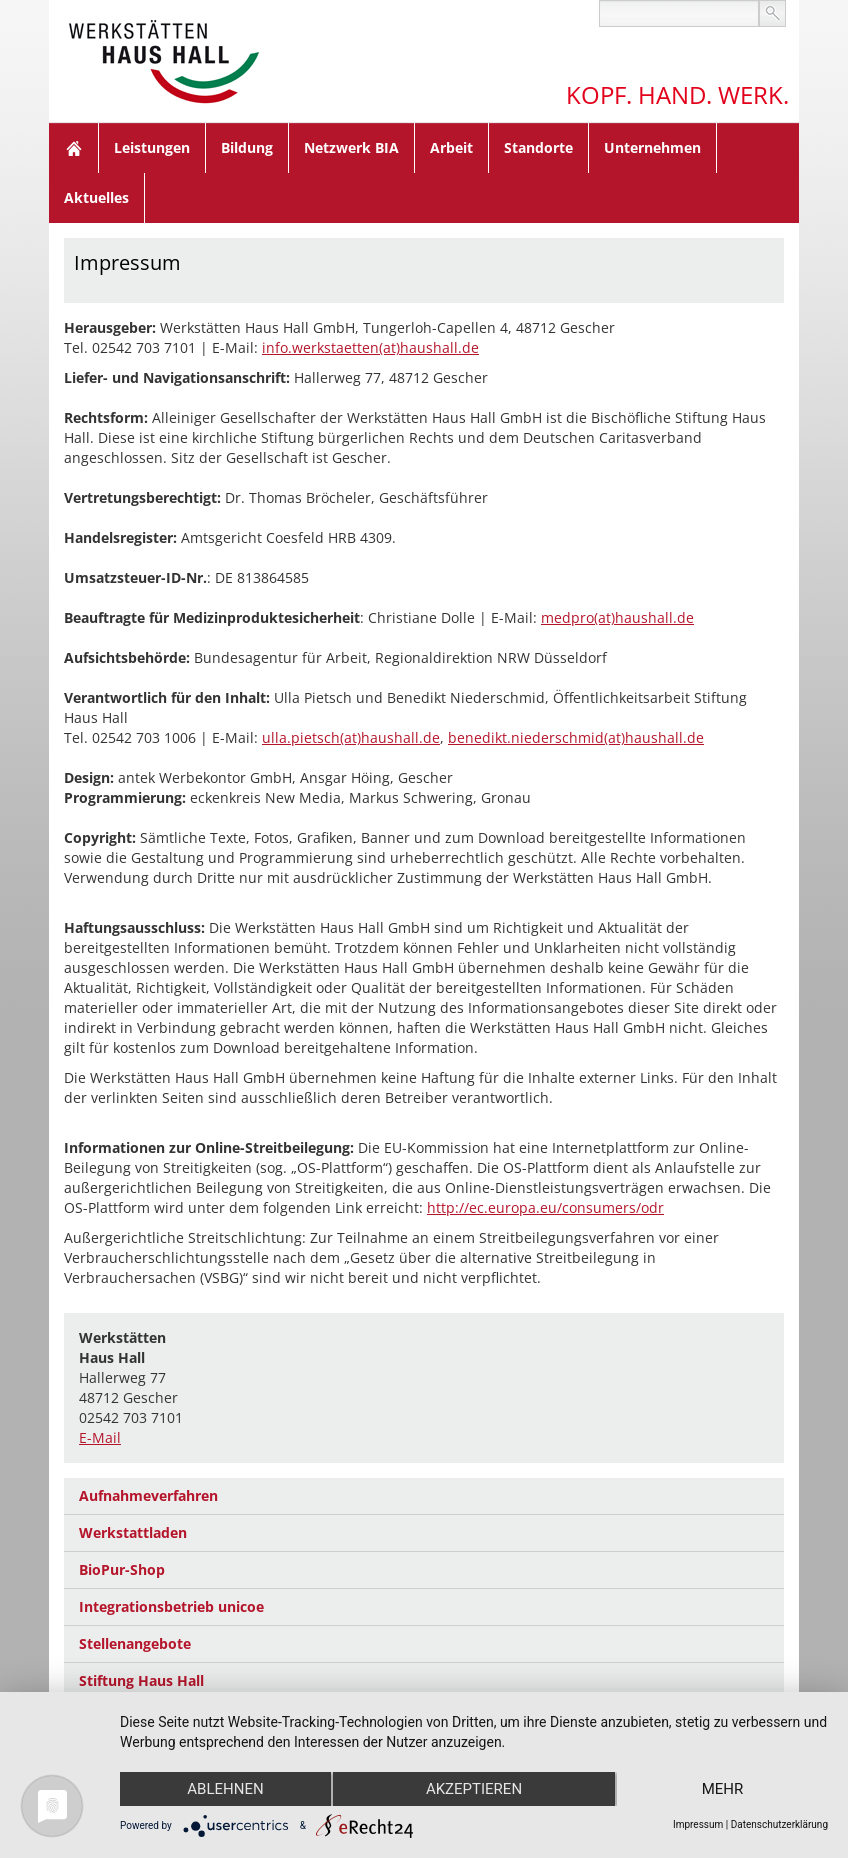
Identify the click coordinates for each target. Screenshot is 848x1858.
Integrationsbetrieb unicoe (171, 1606)
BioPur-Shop (122, 1569)
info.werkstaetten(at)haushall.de (370, 347)
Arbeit (451, 147)
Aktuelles (96, 197)
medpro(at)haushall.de (617, 617)
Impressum (698, 1824)
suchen (772, 13)
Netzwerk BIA (351, 147)
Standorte (538, 147)
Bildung (247, 147)
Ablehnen (225, 1789)
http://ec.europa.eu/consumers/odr (545, 1207)
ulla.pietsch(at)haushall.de (351, 737)
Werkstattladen (133, 1532)
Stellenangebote (135, 1643)
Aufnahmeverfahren (148, 1495)
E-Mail (100, 1437)
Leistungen (152, 147)
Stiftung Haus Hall (141, 1680)
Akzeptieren (474, 1789)
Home (74, 148)
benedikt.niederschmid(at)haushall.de (576, 737)
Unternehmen (652, 147)
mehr (723, 1789)
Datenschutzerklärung (779, 1824)
